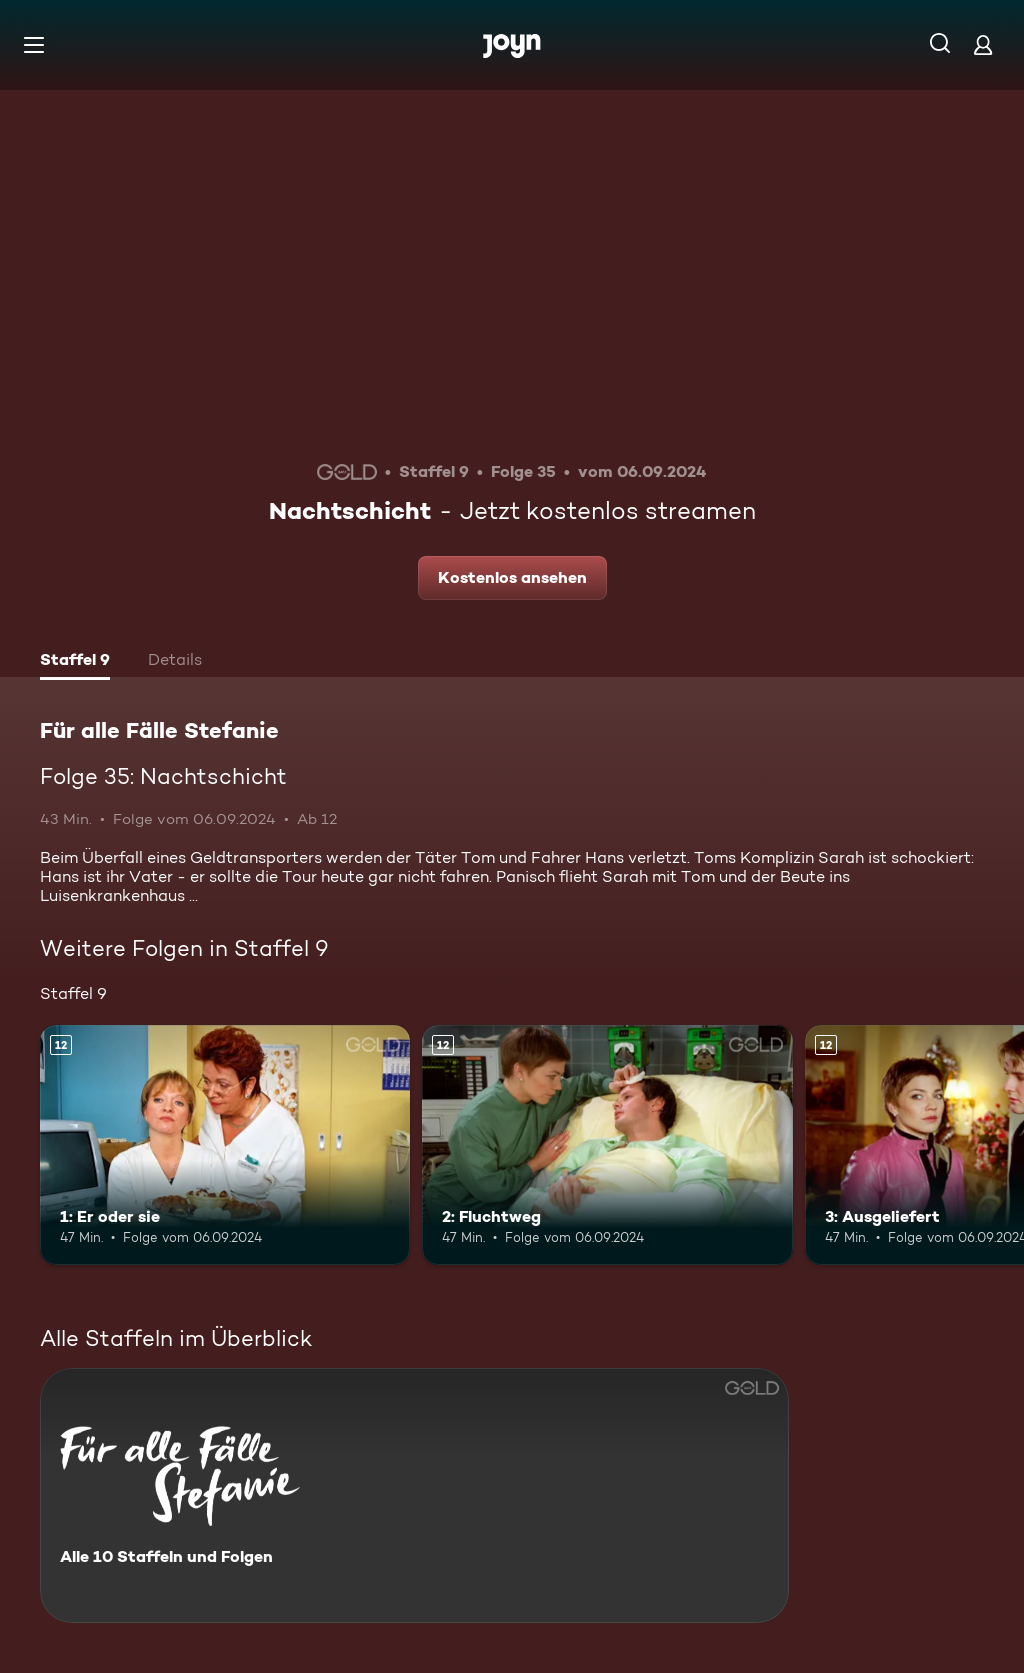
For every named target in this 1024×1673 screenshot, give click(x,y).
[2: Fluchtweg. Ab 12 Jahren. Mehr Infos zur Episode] (607, 1145)
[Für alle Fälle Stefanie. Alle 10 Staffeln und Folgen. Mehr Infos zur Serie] (414, 1495)
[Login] (983, 44)
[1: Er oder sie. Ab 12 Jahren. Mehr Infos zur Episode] (225, 1145)
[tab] (75, 662)
